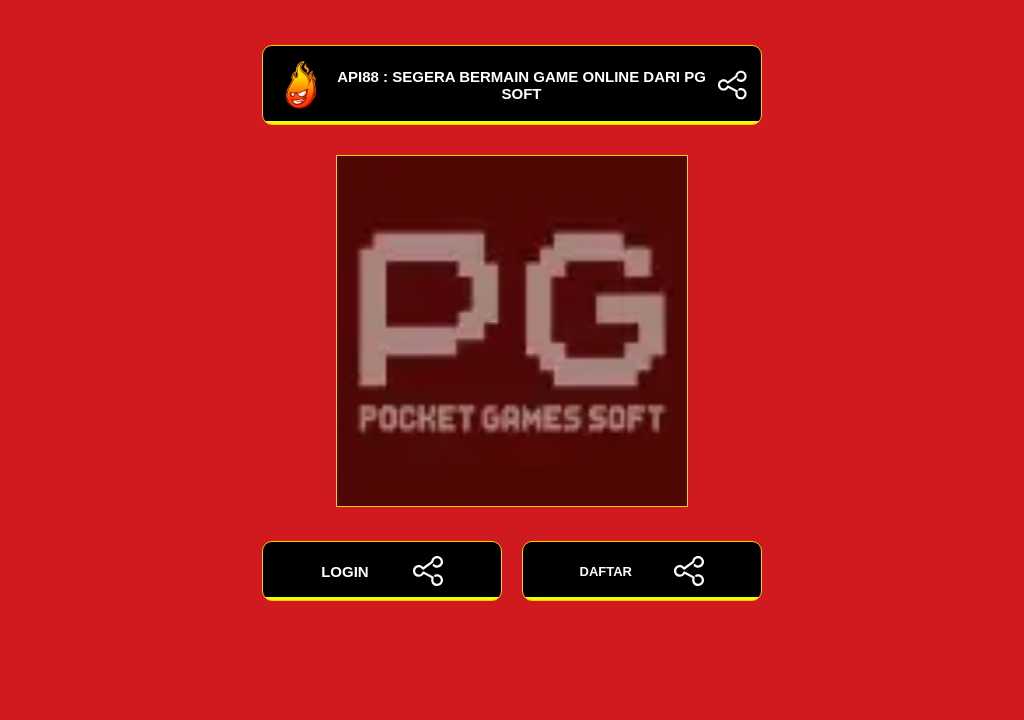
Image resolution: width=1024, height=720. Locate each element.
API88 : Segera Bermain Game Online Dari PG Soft (512, 85)
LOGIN (382, 571)
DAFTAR (642, 571)
